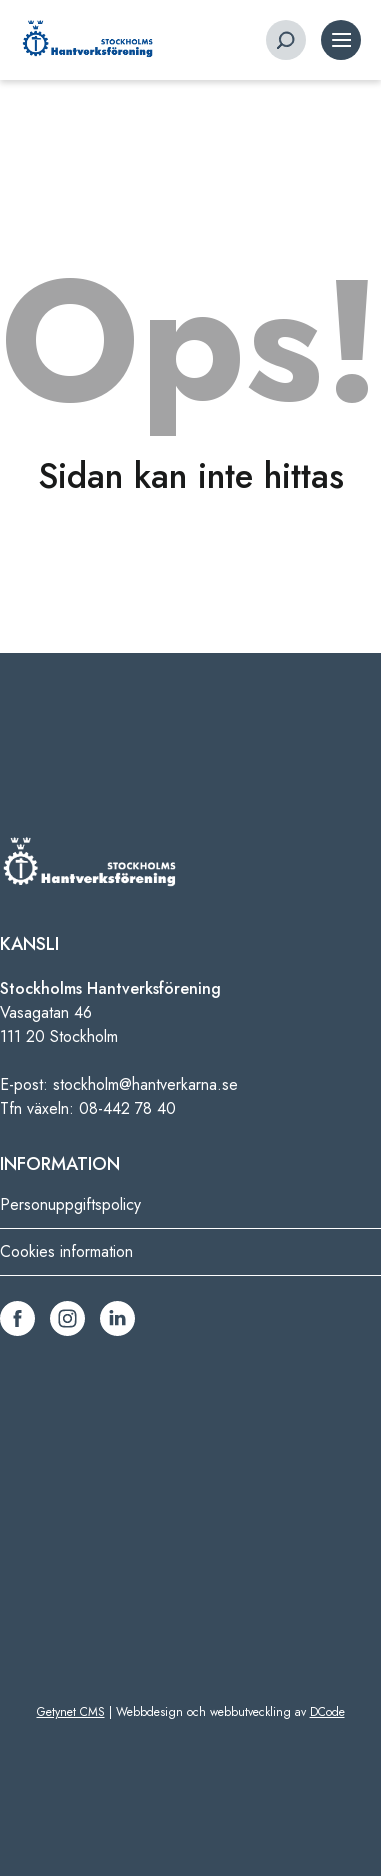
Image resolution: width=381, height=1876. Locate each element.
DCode (327, 1712)
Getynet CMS (71, 1712)
